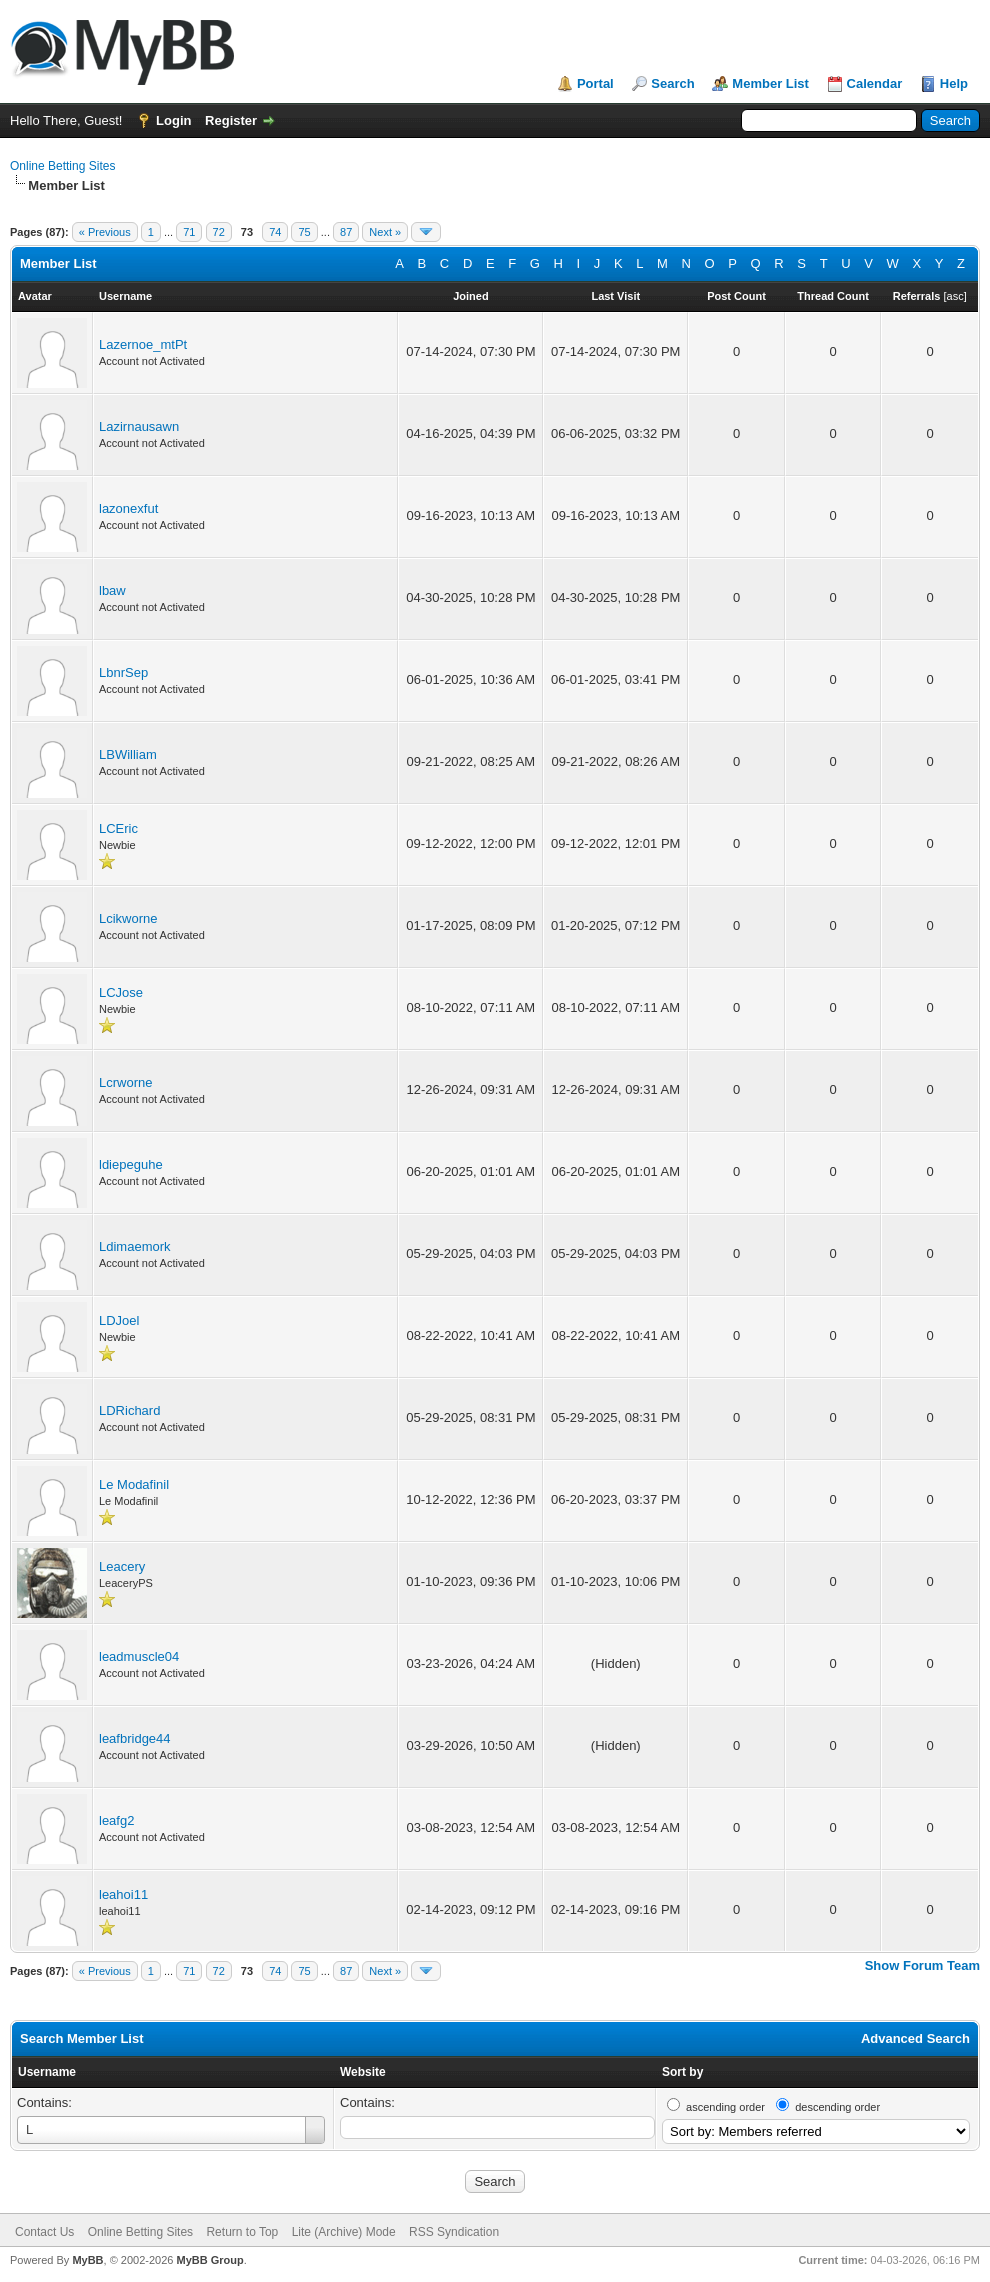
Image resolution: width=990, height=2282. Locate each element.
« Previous (105, 232)
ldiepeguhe (131, 1164)
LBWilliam (128, 754)
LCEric (118, 828)
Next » (385, 232)
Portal (595, 83)
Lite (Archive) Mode (344, 2232)
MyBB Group (209, 2260)
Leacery (122, 1566)
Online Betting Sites (62, 166)
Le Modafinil (134, 1484)
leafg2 (116, 1820)
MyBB (87, 2260)
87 (346, 232)
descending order (837, 2107)
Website (363, 2072)
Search (672, 83)
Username (47, 2072)
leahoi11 (123, 1894)
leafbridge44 (135, 1738)
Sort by (682, 2072)
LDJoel (119, 1320)
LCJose (121, 992)
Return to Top (242, 2232)
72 (219, 232)
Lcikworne (128, 918)
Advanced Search (915, 2038)
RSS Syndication (454, 2232)
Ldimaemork (135, 1246)
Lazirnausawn (139, 426)
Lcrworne (125, 1082)
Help (954, 83)
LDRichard (129, 1410)
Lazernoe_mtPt (143, 344)
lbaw (112, 590)
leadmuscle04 (139, 1656)
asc (955, 296)
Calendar (875, 83)
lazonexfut (128, 508)
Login (173, 120)
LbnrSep (123, 672)
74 (275, 232)
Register (231, 120)
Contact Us (44, 2232)
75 (304, 232)
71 (189, 232)
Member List (770, 83)
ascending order (725, 2107)
